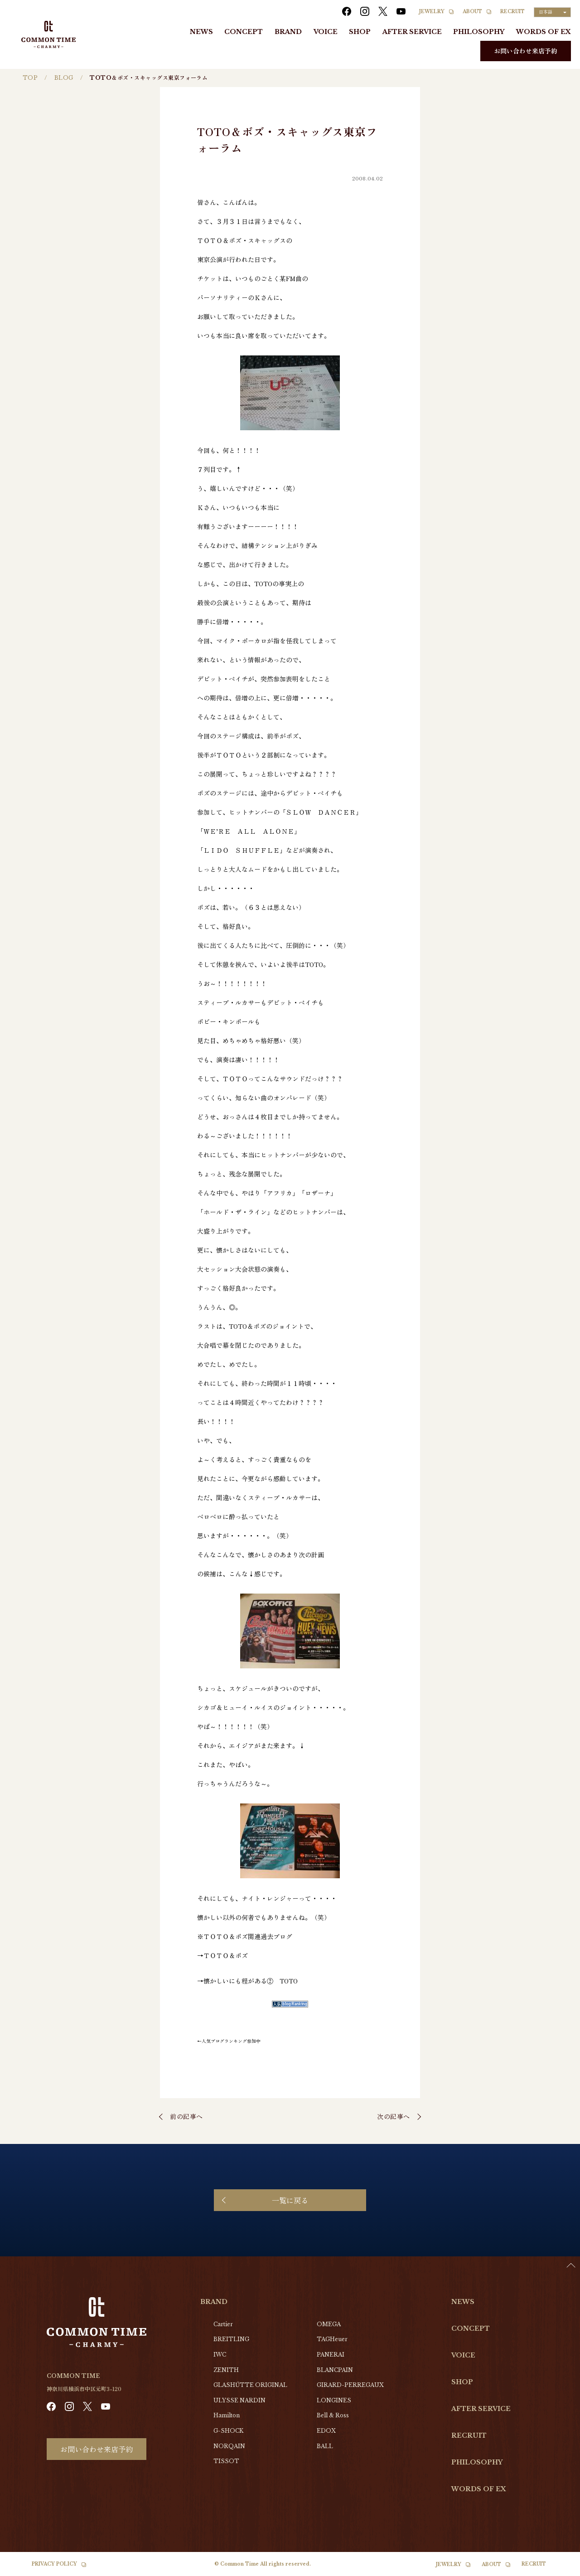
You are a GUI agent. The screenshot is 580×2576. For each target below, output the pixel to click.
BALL (325, 2446)
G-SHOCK (228, 2430)
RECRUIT (512, 12)
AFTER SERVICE (412, 32)
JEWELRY (432, 12)
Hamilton (226, 2415)
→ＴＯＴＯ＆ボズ (222, 1955)
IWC (219, 2354)
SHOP (360, 32)
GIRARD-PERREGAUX (350, 2385)
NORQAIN (229, 2446)
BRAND (288, 32)
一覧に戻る (290, 2200)
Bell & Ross (333, 2415)
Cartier (223, 2324)
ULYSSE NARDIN (239, 2400)
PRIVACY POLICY (54, 2564)
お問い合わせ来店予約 (525, 50)
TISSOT (226, 2461)
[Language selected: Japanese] (552, 12)
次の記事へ (393, 2116)
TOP (30, 77)
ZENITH (226, 2370)
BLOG (63, 77)
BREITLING (231, 2339)
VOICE (326, 32)
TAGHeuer (332, 2339)
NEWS (201, 32)
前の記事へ (186, 2116)
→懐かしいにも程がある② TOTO (247, 1980)
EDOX (326, 2430)
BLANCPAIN (335, 2370)
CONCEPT (243, 32)
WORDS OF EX (543, 32)
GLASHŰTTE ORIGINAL (250, 2385)
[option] (557, 2569)
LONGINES (334, 2400)
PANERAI (330, 2354)
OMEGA (329, 2324)
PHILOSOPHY (478, 32)
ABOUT (472, 12)
